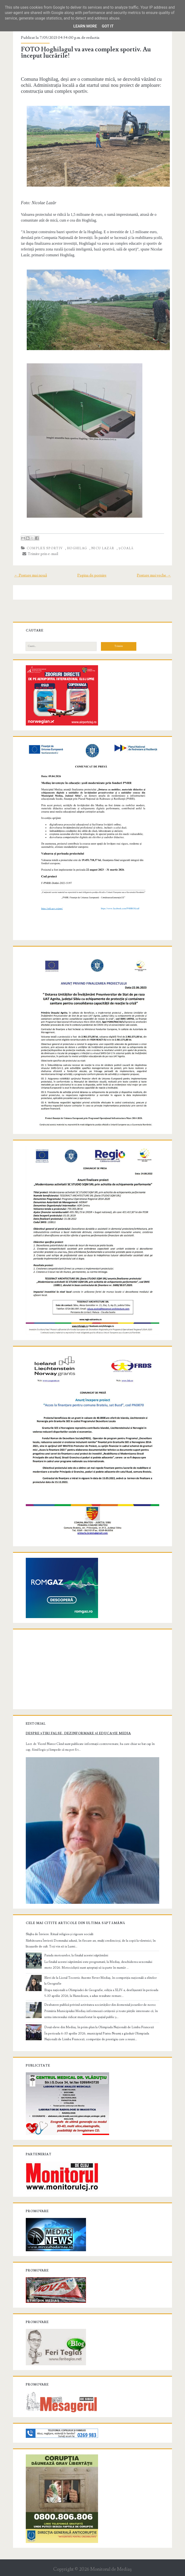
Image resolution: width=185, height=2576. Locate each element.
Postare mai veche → (153, 573)
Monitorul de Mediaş (111, 2559)
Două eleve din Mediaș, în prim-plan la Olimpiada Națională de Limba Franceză (99, 2017)
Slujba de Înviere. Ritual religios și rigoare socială (60, 1924)
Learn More (85, 26)
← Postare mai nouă (31, 573)
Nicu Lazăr (103, 547)
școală (126, 547)
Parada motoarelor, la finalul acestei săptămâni (77, 1945)
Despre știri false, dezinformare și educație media (79, 1724)
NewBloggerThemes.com (130, 2571)
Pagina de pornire (91, 573)
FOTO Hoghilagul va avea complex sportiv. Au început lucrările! (87, 52)
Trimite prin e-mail (41, 552)
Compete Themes (65, 2571)
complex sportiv (45, 547)
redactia (93, 37)
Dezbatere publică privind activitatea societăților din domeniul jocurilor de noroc (100, 1994)
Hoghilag (78, 547)
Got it (107, 26)
